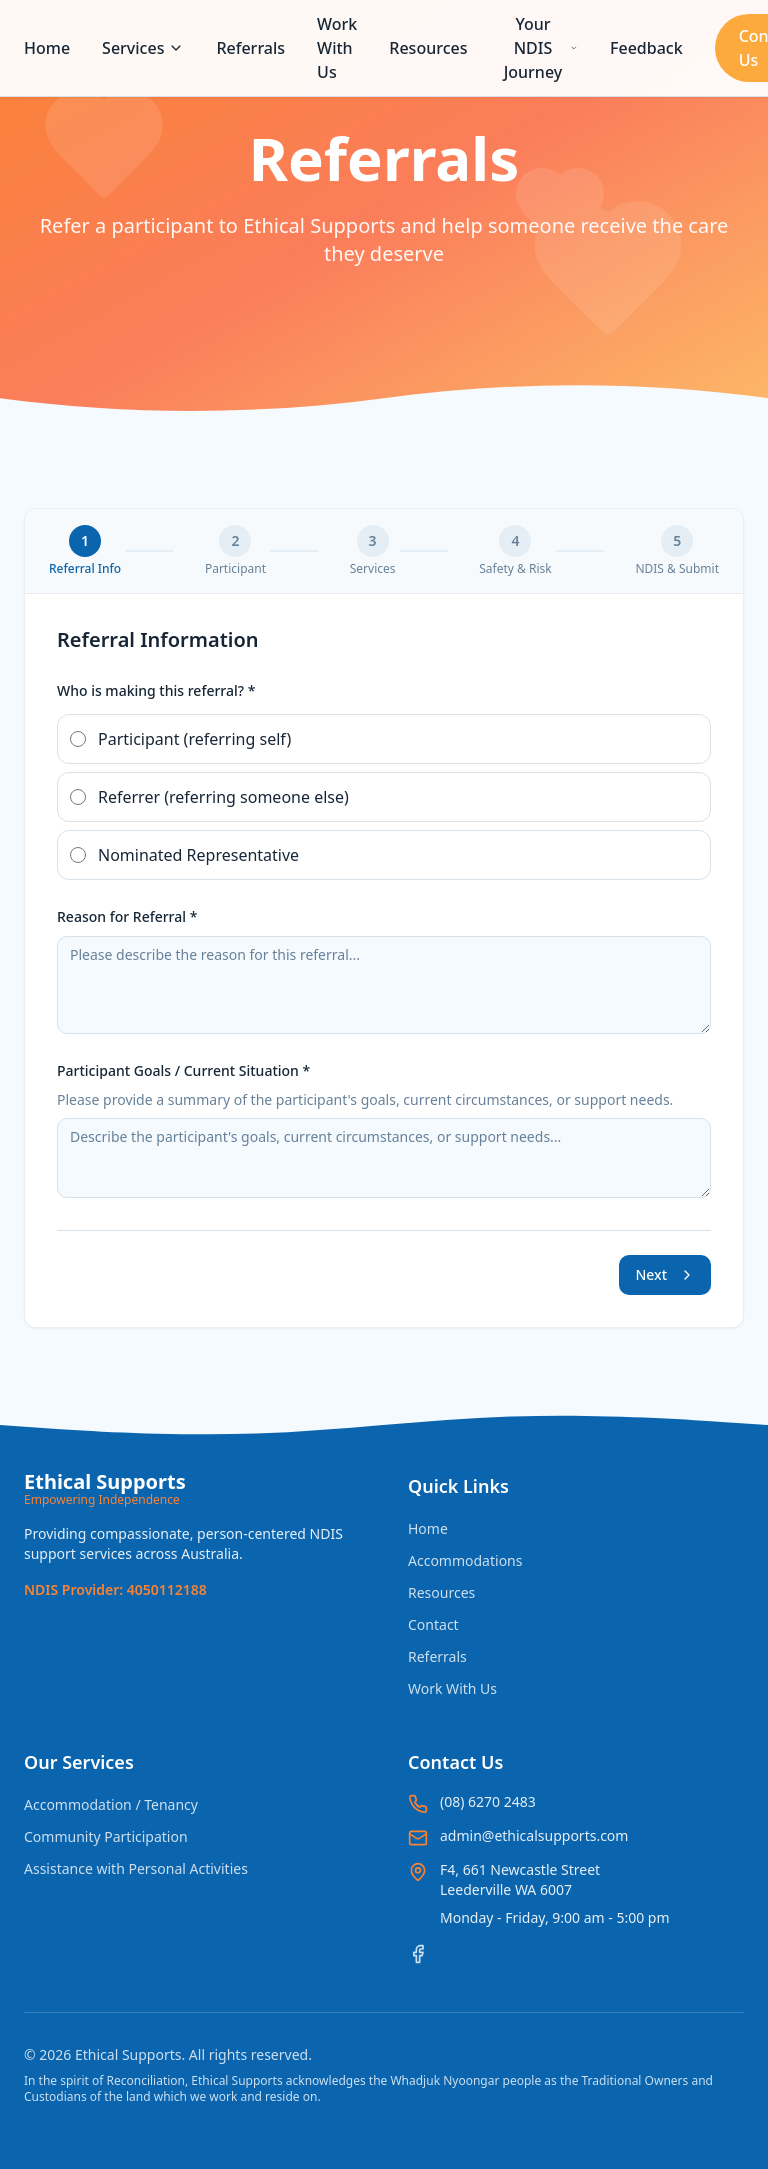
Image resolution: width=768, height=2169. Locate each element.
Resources (428, 48)
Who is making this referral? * (156, 690)
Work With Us (337, 48)
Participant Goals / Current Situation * (183, 1070)
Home (47, 48)
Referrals (250, 48)
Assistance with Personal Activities (136, 1868)
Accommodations (465, 1560)
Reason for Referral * (127, 916)
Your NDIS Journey (541, 48)
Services (143, 48)
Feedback (646, 48)
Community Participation (106, 1836)
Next (665, 1274)
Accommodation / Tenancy (111, 1804)
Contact (433, 1624)
